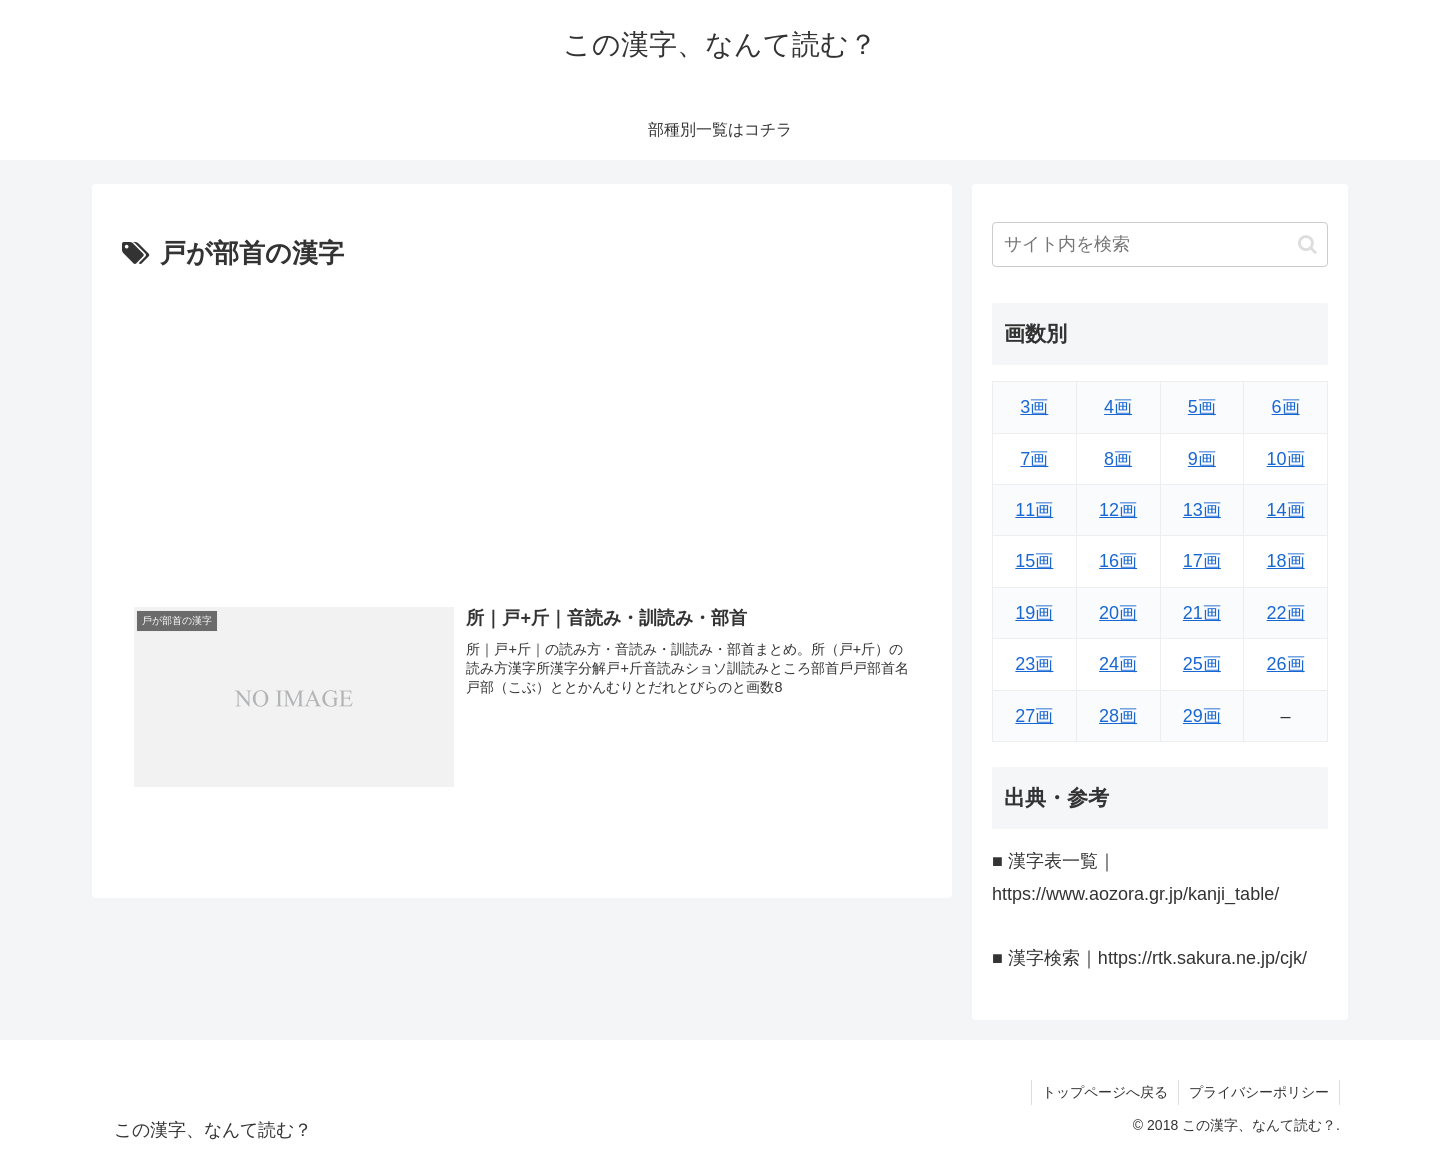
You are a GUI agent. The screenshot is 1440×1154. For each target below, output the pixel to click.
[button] (1307, 244)
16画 (1118, 561)
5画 (1202, 407)
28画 (1118, 716)
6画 (1286, 407)
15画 (1034, 561)
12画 (1118, 510)
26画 (1286, 664)
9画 (1202, 459)
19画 (1034, 613)
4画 (1118, 407)
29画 (1202, 716)
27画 (1034, 716)
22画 (1286, 613)
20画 (1118, 613)
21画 (1202, 613)
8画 (1118, 459)
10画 (1286, 459)
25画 (1202, 664)
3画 (1034, 407)
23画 (1034, 664)
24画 (1118, 664)
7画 (1034, 459)
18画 (1286, 561)
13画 (1202, 510)
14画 (1286, 510)
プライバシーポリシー (1259, 1092)
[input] (1160, 244)
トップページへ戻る (1105, 1092)
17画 (1202, 561)
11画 (1034, 510)
